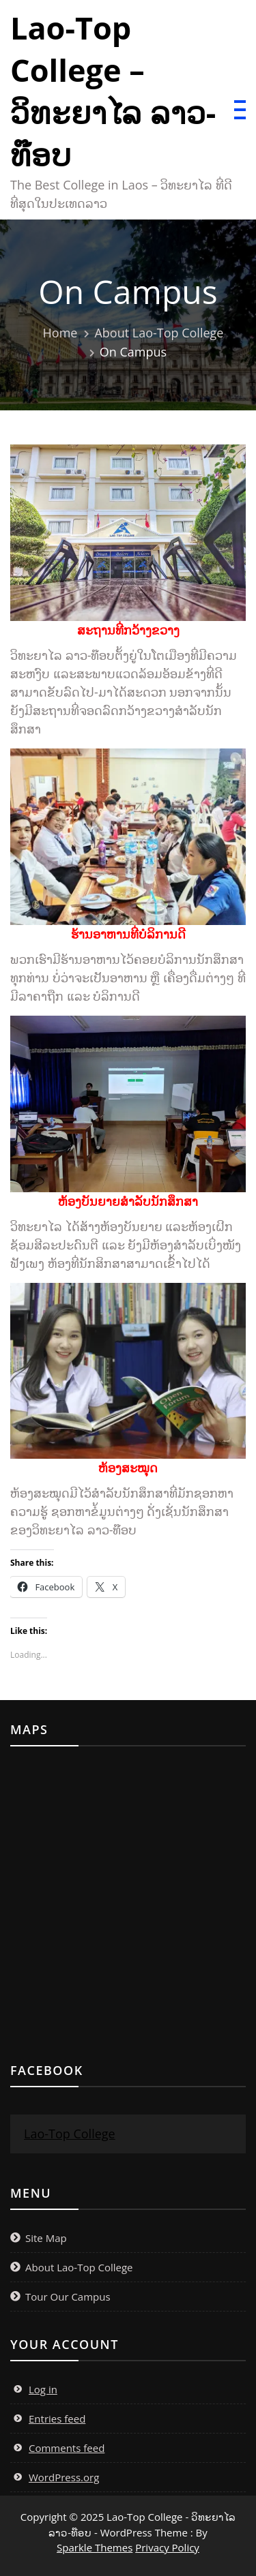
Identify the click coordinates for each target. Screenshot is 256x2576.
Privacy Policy (167, 2547)
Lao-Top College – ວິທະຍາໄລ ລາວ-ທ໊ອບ (113, 91)
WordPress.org (64, 2477)
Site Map (46, 2238)
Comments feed (66, 2448)
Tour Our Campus (68, 2296)
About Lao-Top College (79, 2267)
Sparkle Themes (94, 2547)
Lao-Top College (69, 2133)
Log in (43, 2389)
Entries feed (57, 2418)
